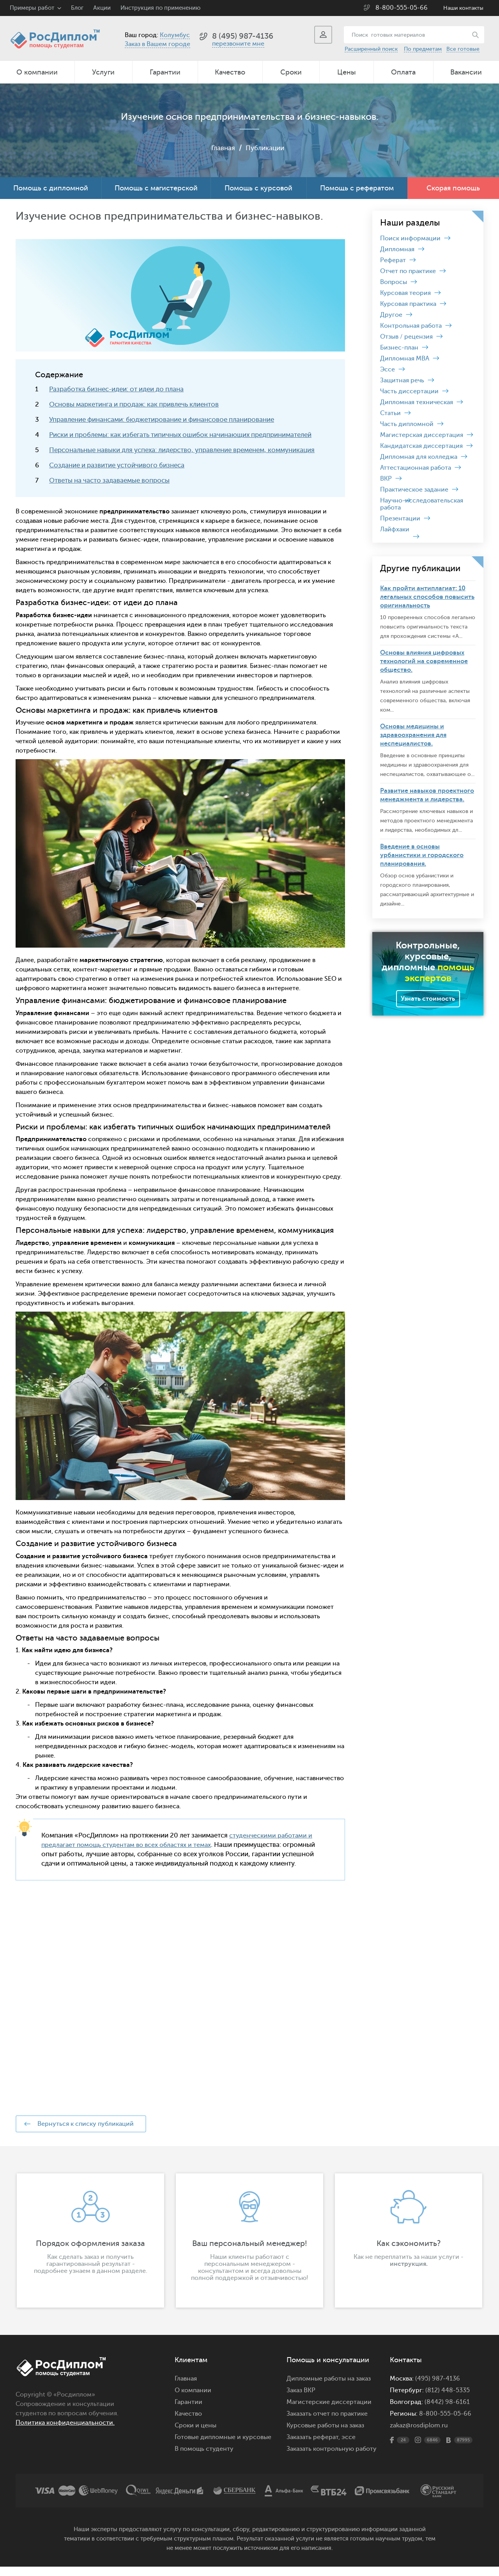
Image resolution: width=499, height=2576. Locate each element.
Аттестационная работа (415, 467)
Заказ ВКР (301, 2399)
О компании (37, 72)
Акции (102, 8)
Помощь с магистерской (156, 188)
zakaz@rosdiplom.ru (419, 2434)
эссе (349, 2446)
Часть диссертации (409, 391)
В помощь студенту (204, 2458)
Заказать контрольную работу (332, 2458)
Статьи (390, 413)
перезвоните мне (238, 43)
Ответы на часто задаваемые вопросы (109, 480)
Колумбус (175, 35)
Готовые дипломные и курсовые (223, 2446)
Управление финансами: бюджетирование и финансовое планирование (161, 419)
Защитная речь (402, 380)
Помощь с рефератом (357, 188)
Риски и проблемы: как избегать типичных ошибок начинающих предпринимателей (180, 435)
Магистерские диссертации (329, 2411)
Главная (221, 148)
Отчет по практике (408, 271)
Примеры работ (32, 8)
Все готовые (463, 49)
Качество (230, 72)
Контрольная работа (411, 325)
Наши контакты (463, 8)
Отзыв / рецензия (406, 336)
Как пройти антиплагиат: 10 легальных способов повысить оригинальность (427, 597)
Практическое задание (414, 489)
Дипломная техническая (416, 402)
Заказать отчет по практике (327, 2423)
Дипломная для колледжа (418, 456)
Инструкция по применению (160, 8)
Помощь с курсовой (258, 188)
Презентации (400, 518)
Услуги (103, 72)
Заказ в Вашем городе (157, 44)
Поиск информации (410, 238)
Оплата (403, 72)
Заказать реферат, (313, 2446)
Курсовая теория (405, 292)
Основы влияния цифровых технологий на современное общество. (424, 661)
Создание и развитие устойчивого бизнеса (116, 465)
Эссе (387, 369)
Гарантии (165, 72)
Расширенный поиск (371, 49)
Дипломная (397, 249)
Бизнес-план (399, 347)
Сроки (291, 72)
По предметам (423, 49)
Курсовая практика (408, 303)
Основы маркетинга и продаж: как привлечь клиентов (134, 404)
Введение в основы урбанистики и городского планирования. (422, 855)
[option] (90, 2250)
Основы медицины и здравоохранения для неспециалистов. (413, 735)
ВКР (386, 478)
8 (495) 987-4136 (242, 36)
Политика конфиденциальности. (65, 2432)
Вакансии (466, 72)
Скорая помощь (453, 188)
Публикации (265, 148)
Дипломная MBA (404, 358)
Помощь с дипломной (50, 188)
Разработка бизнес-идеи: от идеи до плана (116, 389)
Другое (391, 314)
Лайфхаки (394, 529)
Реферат (393, 260)
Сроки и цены (195, 2434)
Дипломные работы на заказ (329, 2387)
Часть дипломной (407, 424)
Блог (77, 8)
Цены (346, 72)
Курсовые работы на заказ (325, 2434)
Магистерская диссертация (421, 435)
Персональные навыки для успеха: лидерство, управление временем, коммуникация (182, 450)
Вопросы (393, 282)
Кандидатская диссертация (421, 445)
